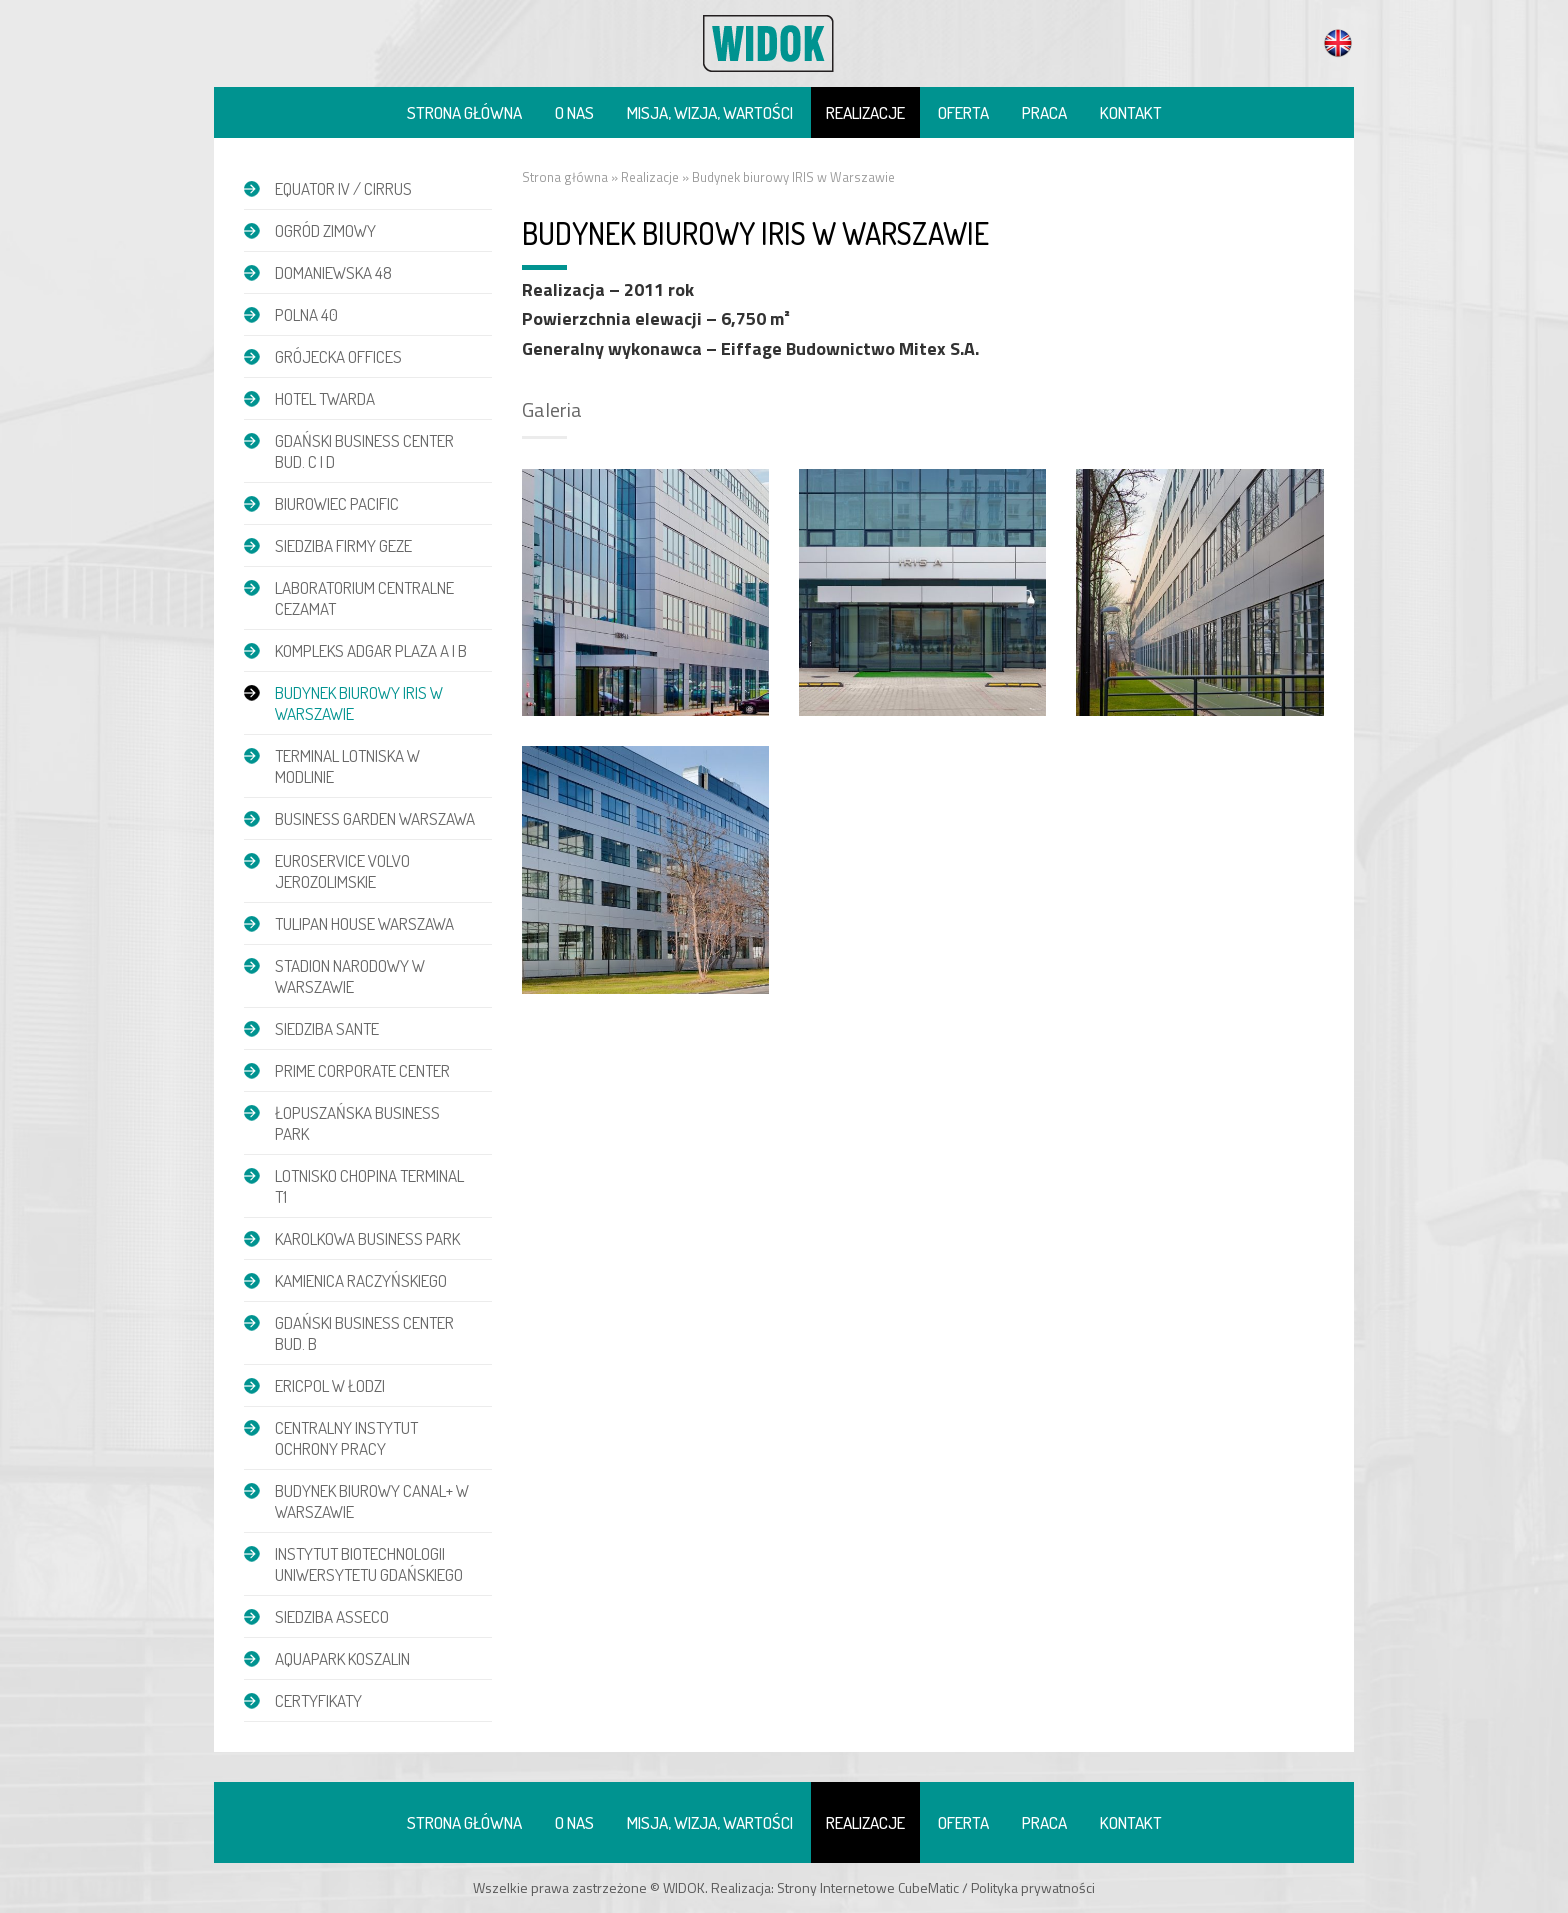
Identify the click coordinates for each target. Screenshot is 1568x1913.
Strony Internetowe (836, 1887)
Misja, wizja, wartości (710, 112)
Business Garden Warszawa (375, 818)
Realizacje (865, 112)
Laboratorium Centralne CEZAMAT (364, 598)
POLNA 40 (306, 314)
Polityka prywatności (1033, 1887)
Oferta (963, 112)
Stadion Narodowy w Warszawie (350, 976)
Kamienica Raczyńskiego (361, 1280)
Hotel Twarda (325, 398)
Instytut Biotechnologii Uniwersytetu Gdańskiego (369, 1564)
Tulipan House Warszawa (364, 923)
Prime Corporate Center (362, 1070)
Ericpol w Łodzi (330, 1385)
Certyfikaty (318, 1700)
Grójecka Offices (338, 356)
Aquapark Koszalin (342, 1658)
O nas (574, 112)
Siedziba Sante (327, 1028)
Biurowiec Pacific (337, 503)
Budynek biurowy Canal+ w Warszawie (372, 1501)
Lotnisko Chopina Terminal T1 (369, 1186)
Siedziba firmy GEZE (343, 545)
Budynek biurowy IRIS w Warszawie (359, 703)
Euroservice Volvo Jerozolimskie (342, 871)
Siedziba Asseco (332, 1616)
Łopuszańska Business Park (357, 1123)
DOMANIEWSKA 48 (333, 272)
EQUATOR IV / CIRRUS (343, 188)
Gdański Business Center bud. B (364, 1333)
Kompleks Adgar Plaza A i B (371, 650)
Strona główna (464, 112)
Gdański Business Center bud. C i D (364, 451)
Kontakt (1131, 112)
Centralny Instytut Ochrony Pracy (346, 1438)
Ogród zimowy (325, 230)
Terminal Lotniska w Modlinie (347, 766)
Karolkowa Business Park (367, 1238)
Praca (1044, 112)
